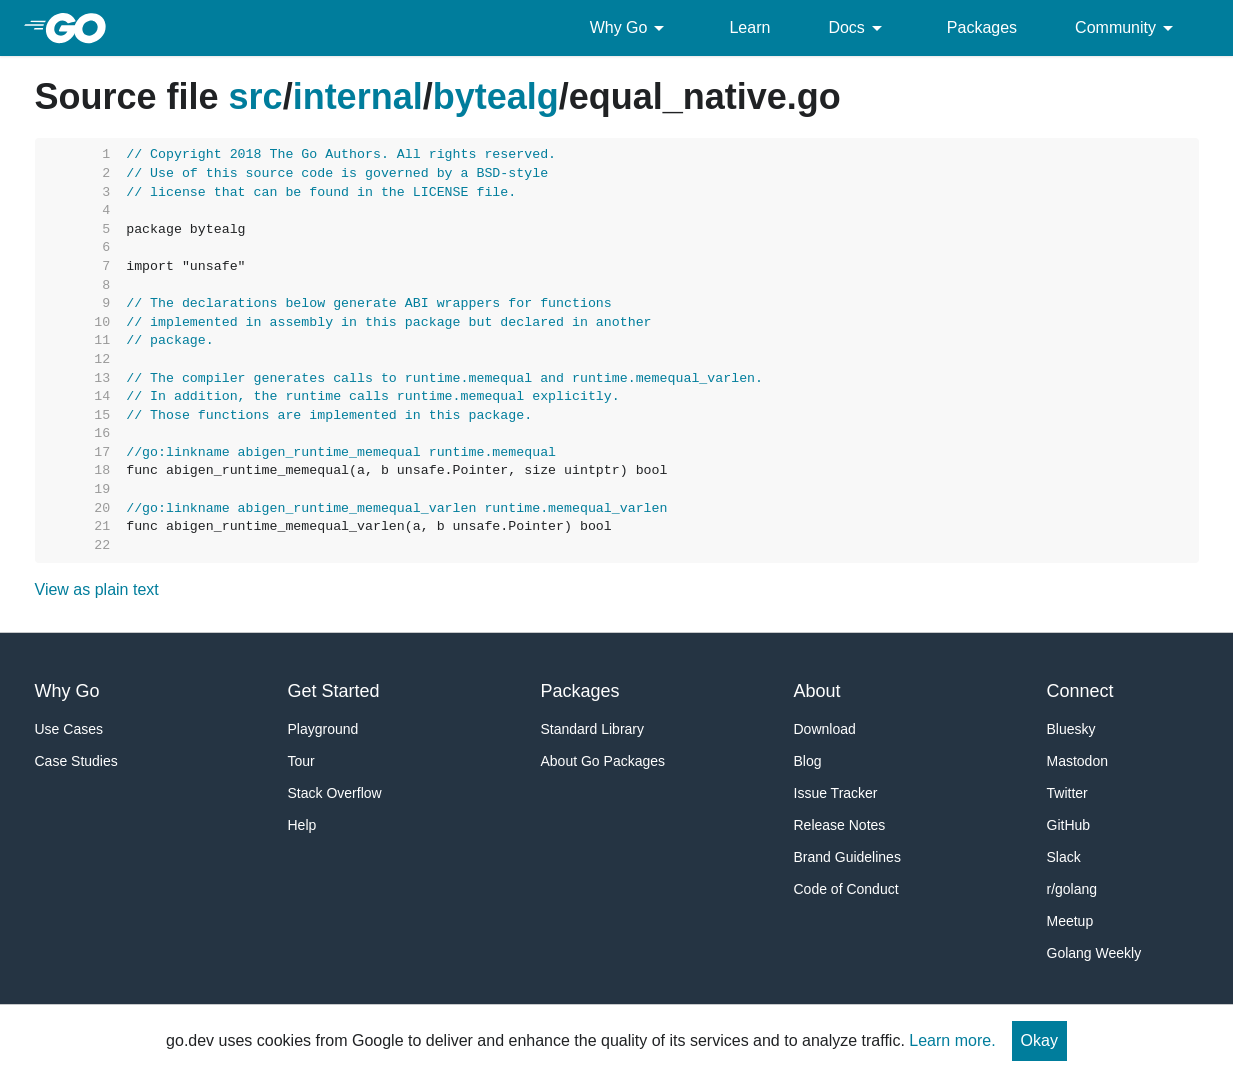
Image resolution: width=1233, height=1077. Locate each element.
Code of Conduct (846, 889)
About (817, 691)
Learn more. (952, 1040)
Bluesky (1071, 729)
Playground (323, 729)
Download (825, 729)
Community (1127, 28)
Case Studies (76, 761)
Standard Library (593, 729)
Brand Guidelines (847, 857)
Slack (1064, 857)
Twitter (1067, 793)
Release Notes (840, 825)
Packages (982, 27)
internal (358, 96)
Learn (749, 27)
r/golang (1072, 889)
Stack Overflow (335, 793)
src (256, 96)
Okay (1039, 1040)
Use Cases (69, 729)
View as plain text (97, 589)
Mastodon (1077, 761)
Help (302, 825)
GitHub (1069, 825)
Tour (301, 761)
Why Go (631, 28)
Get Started (334, 691)
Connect (1080, 691)
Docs (858, 28)
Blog (808, 761)
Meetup (1070, 921)
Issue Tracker (836, 793)
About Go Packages (603, 761)
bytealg (496, 96)
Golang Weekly (1094, 953)
